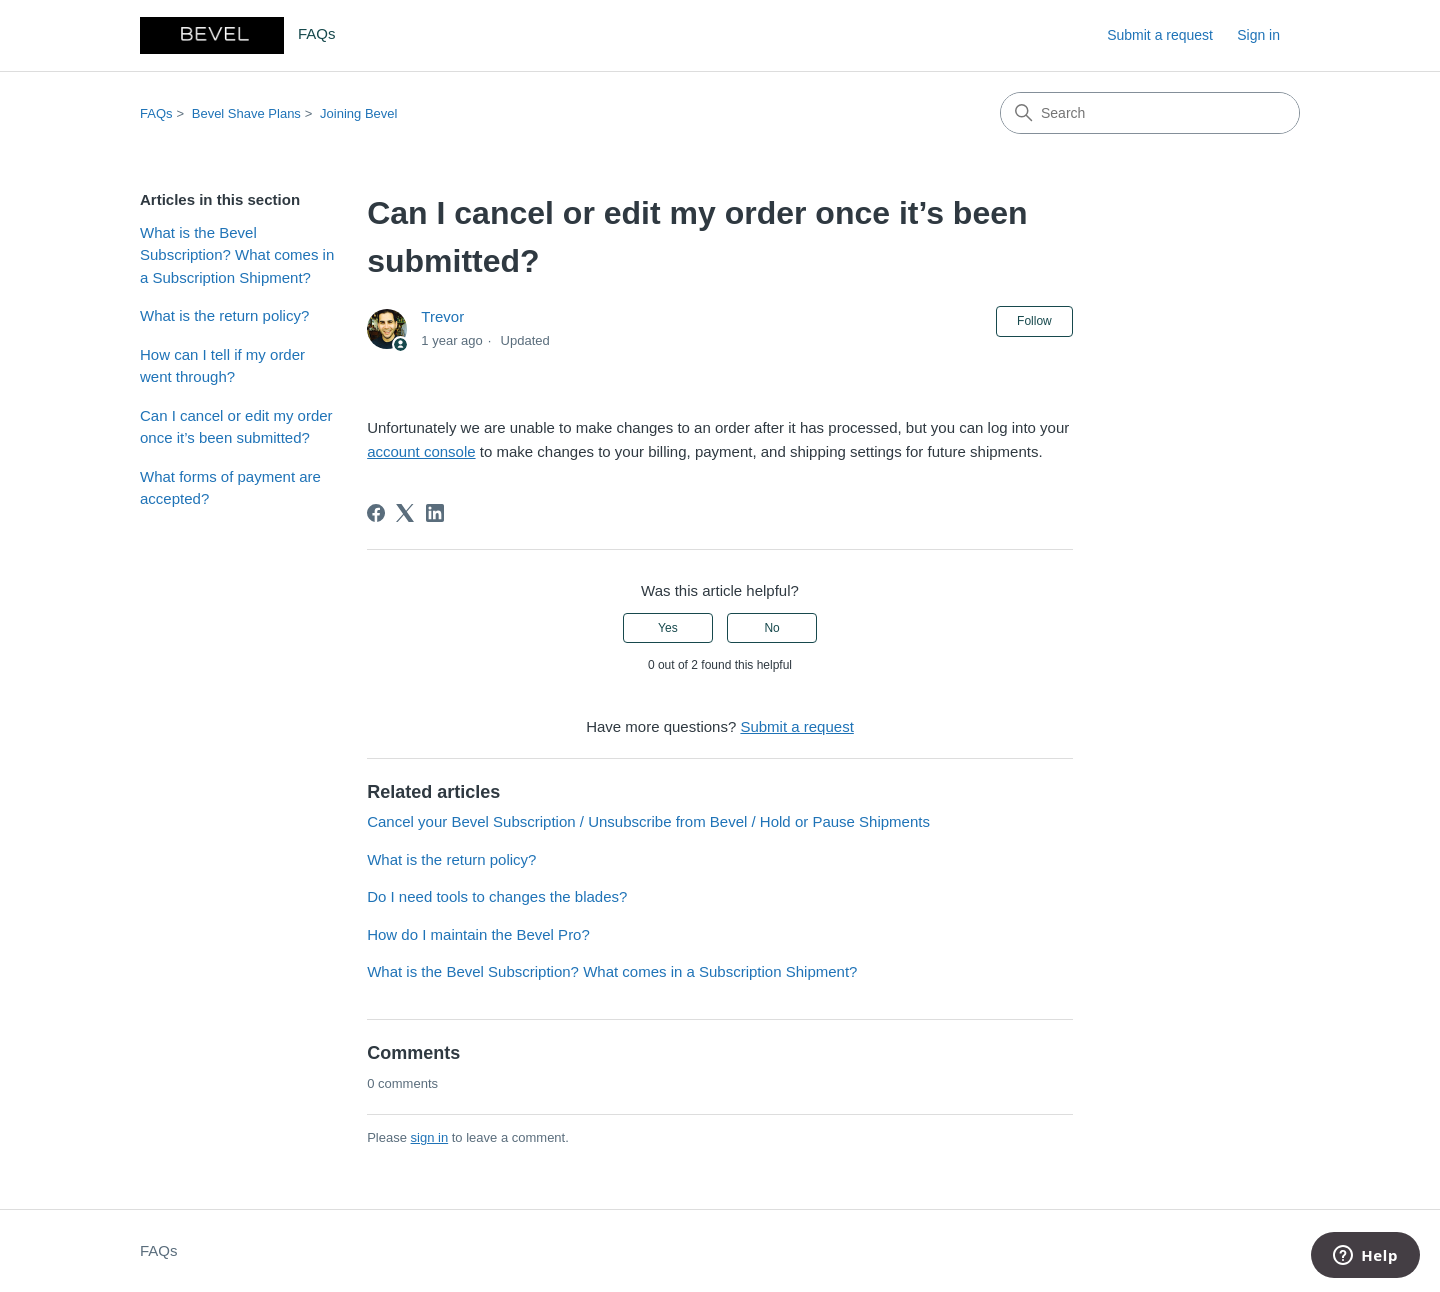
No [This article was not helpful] (771, 628)
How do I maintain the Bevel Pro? (478, 934)
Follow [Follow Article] (1034, 321)
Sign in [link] (1258, 35)
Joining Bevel (358, 113)
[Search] (1150, 113)
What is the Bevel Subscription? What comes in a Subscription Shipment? (237, 255)
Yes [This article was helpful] (668, 628)
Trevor (442, 316)
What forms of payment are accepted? (230, 488)
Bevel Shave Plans (246, 113)
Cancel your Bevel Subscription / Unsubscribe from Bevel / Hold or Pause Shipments (648, 821)
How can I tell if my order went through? (222, 366)
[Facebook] (376, 513)
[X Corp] (405, 513)
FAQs (156, 113)
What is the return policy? (224, 315)
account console (421, 451)
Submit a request (1160, 35)
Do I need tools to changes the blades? (497, 896)
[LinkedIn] (435, 513)
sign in (430, 1137)
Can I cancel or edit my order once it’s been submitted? (236, 427)
